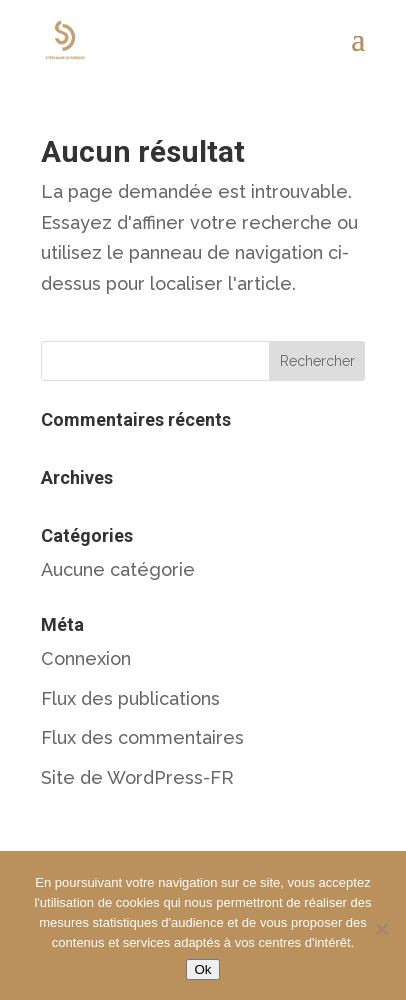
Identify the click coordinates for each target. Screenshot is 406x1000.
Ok (202, 969)
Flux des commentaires (142, 737)
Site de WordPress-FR (137, 777)
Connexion (86, 658)
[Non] (381, 929)
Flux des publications (130, 698)
